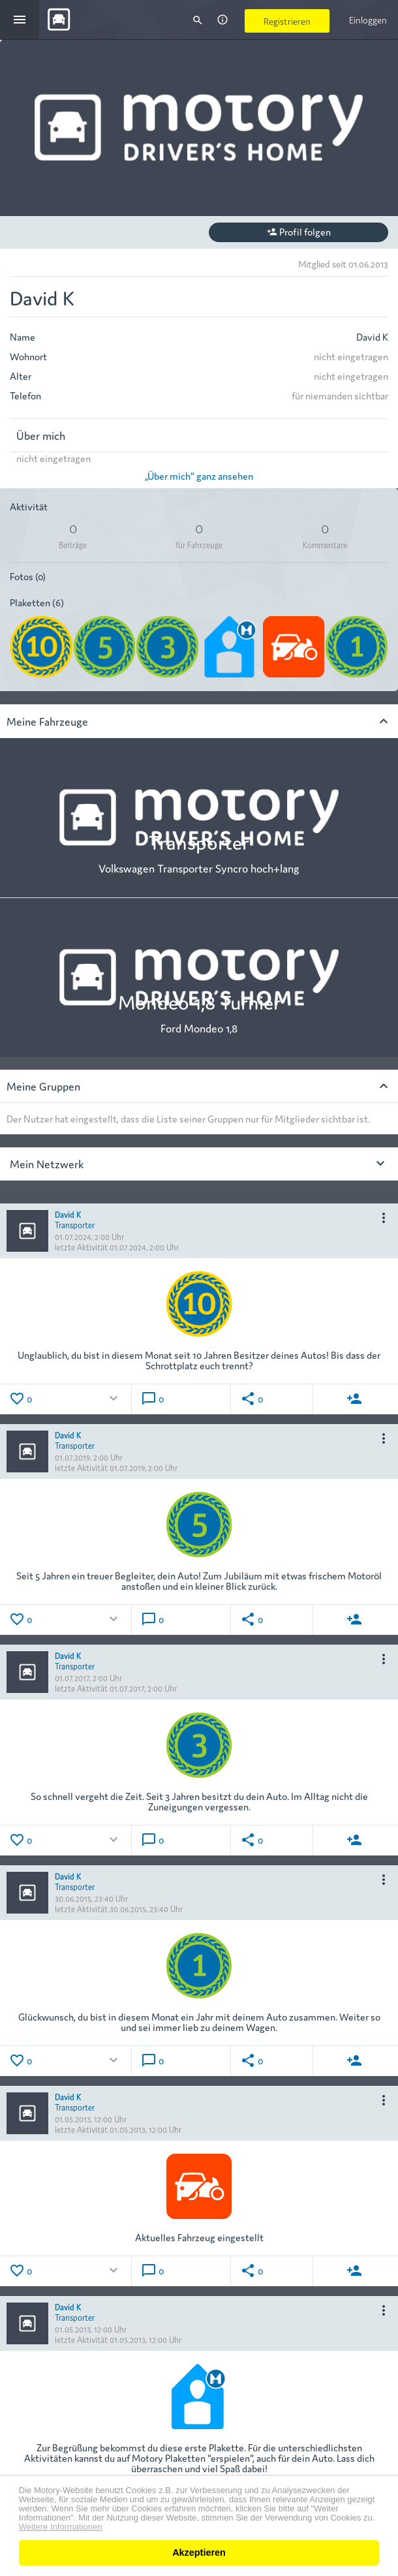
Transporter (75, 1224)
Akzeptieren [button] (199, 2552)
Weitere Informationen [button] (60, 2527)
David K (68, 1213)
